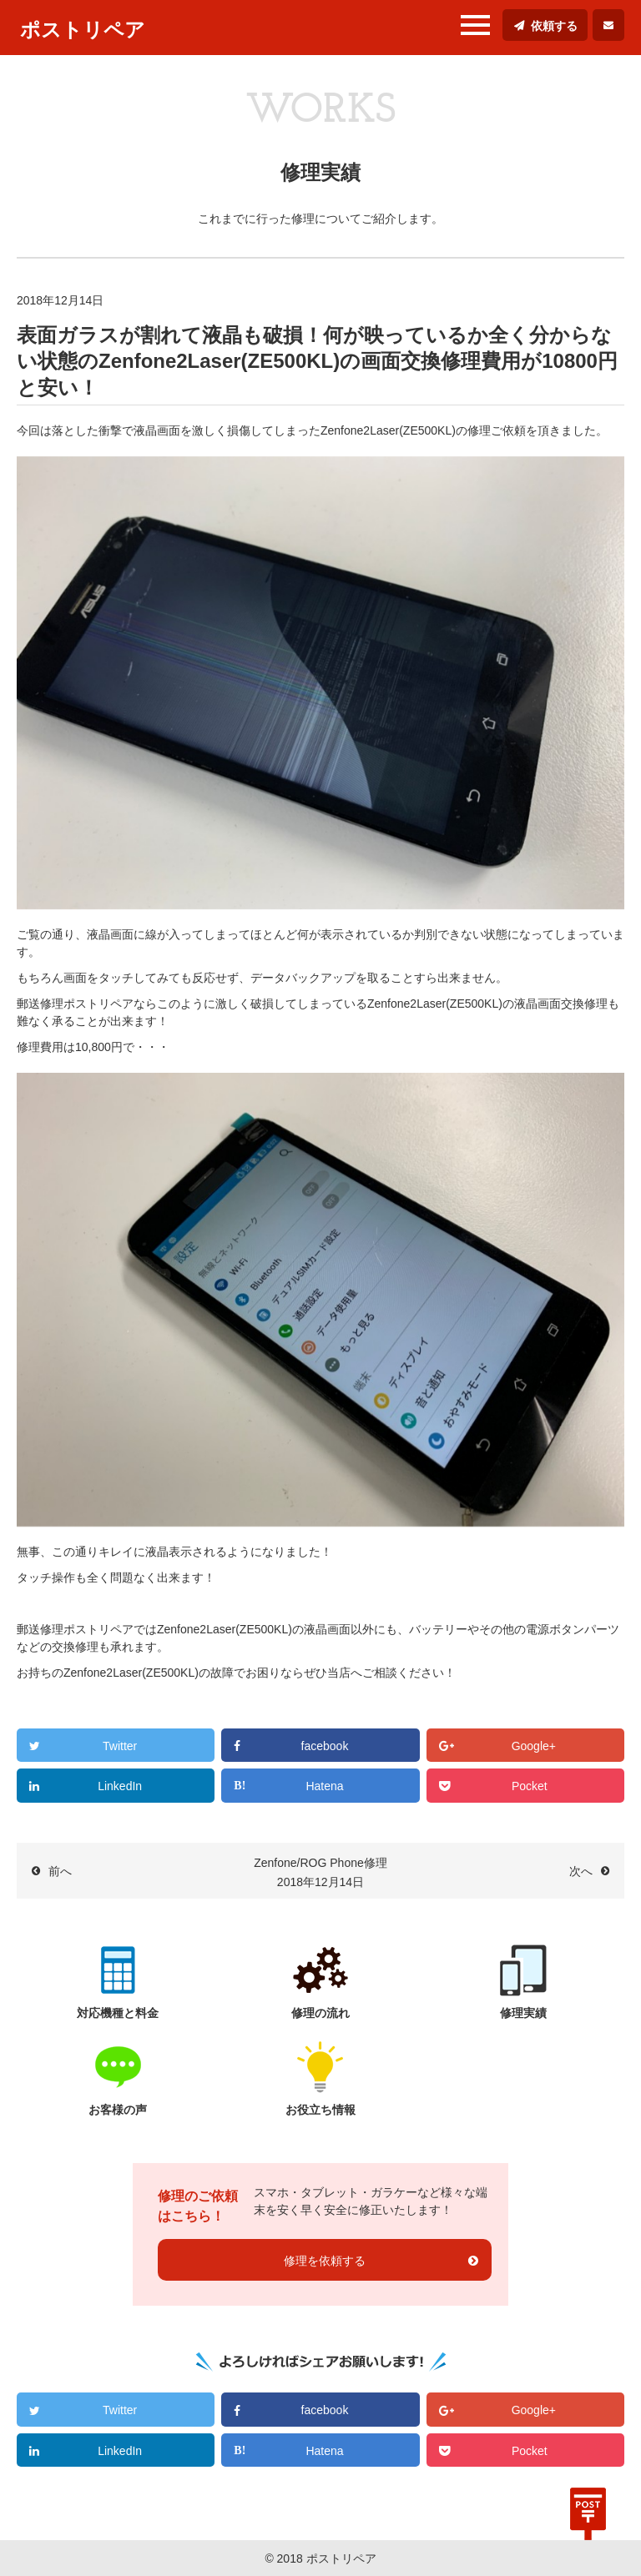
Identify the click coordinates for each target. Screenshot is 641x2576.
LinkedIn (120, 1786)
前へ (60, 1871)
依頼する (554, 26)
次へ (581, 1871)
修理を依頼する (325, 2261)
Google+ (534, 1746)
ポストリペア (82, 29)
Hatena (324, 1786)
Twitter (120, 1746)
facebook (325, 1746)
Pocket (530, 1786)
